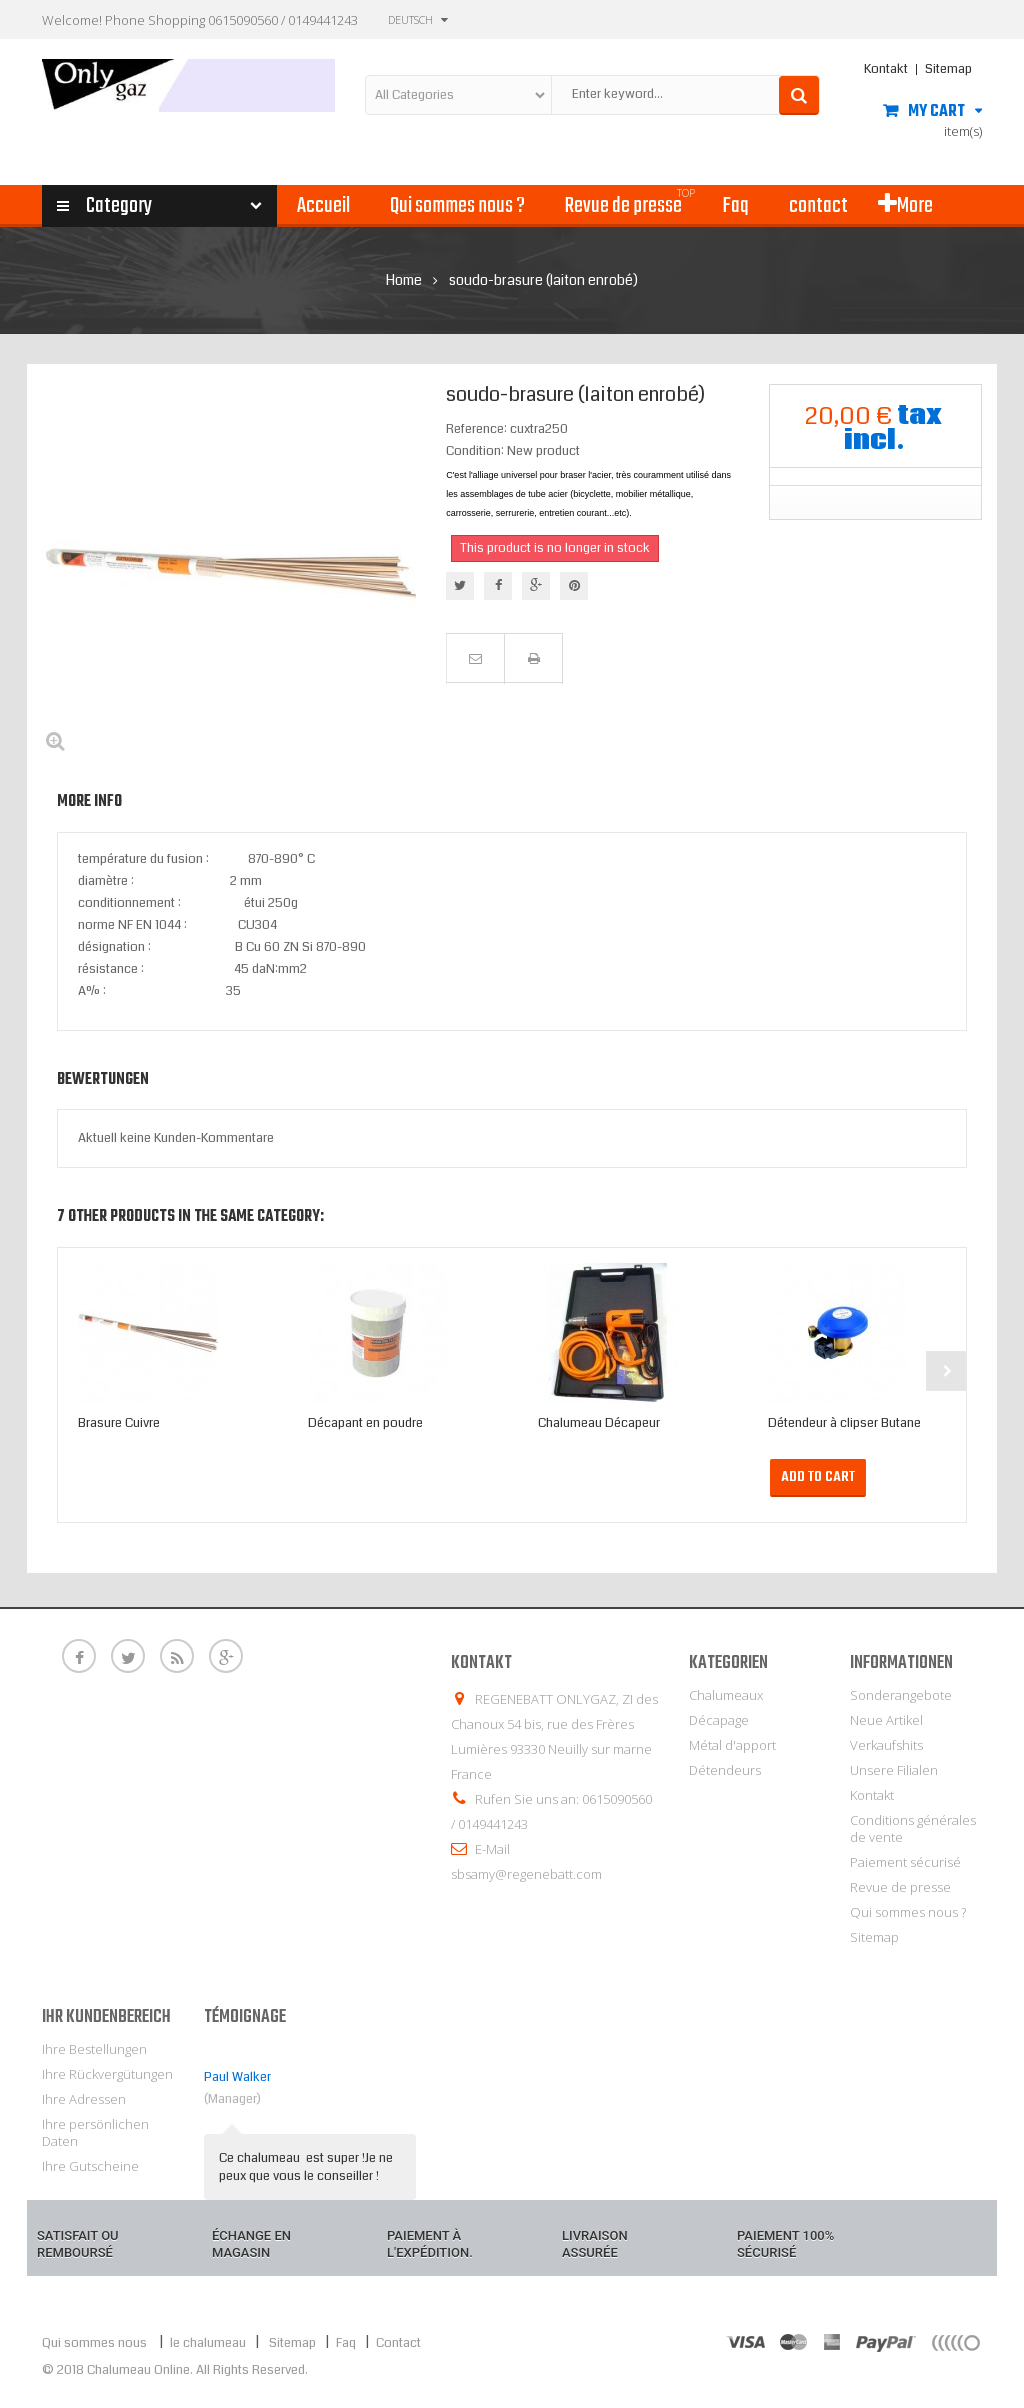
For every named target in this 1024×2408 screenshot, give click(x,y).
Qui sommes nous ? (908, 1912)
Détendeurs (725, 1770)
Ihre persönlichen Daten (95, 2132)
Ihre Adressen (84, 2099)
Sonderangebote (901, 1695)
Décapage (719, 1720)
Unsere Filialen (894, 1770)
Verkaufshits (886, 1745)
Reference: (476, 429)
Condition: (475, 451)
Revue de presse (900, 1887)
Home (404, 280)
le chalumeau (209, 2343)
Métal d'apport (732, 1745)
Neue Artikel (886, 1720)
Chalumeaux (726, 1695)
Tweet (460, 586)
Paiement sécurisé (905, 1862)
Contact (398, 2343)
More (905, 206)
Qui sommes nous (94, 2343)
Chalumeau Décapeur (599, 1423)
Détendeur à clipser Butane (844, 1423)
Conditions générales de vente (913, 1828)
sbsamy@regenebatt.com (526, 1874)
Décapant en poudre (365, 1423)
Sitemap (948, 69)
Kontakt (886, 69)
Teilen (498, 586)
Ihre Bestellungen (94, 2049)
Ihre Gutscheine (90, 2166)
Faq (346, 2343)
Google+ (536, 586)
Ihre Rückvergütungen (107, 2074)
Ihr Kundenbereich (106, 2017)
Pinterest (574, 586)
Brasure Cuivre (119, 1423)
